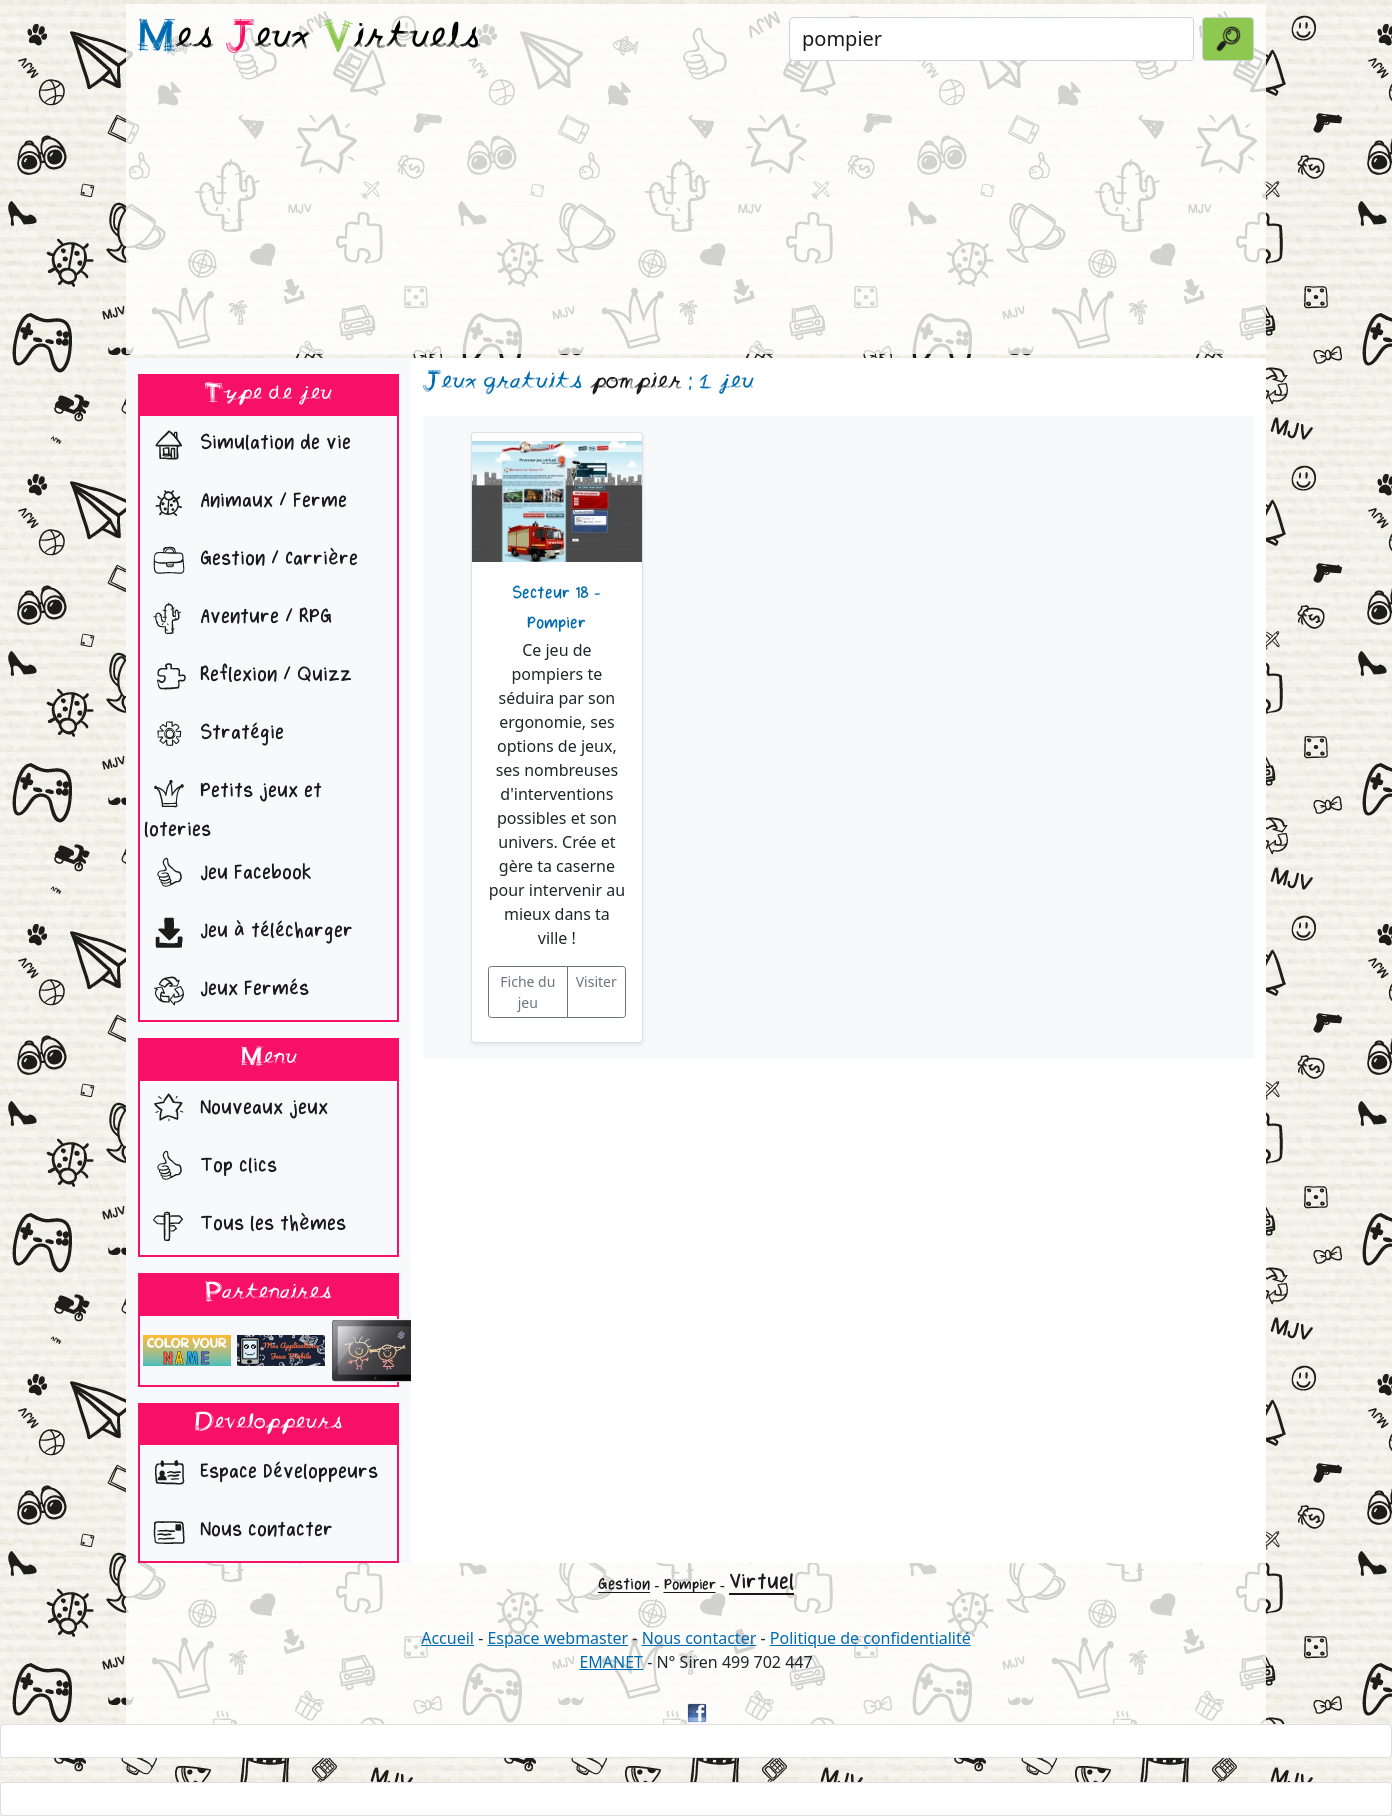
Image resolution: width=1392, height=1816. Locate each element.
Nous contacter (238, 1532)
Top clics (210, 1168)
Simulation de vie (247, 445)
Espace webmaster (557, 1638)
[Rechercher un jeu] (991, 39)
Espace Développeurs (261, 1474)
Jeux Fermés (226, 991)
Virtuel (761, 1582)
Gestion (624, 1584)
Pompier (690, 1584)
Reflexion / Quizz (248, 677)
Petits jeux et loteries (233, 805)
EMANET (611, 1662)
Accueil (447, 1638)
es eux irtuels (309, 38)
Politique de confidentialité (870, 1638)
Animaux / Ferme (245, 503)
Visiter (596, 981)
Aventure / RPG (238, 619)
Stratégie (214, 735)
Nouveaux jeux (236, 1110)
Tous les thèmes (245, 1226)
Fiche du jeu (527, 992)
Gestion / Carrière (251, 561)
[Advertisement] (696, 214)
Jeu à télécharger (248, 933)
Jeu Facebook (228, 875)
